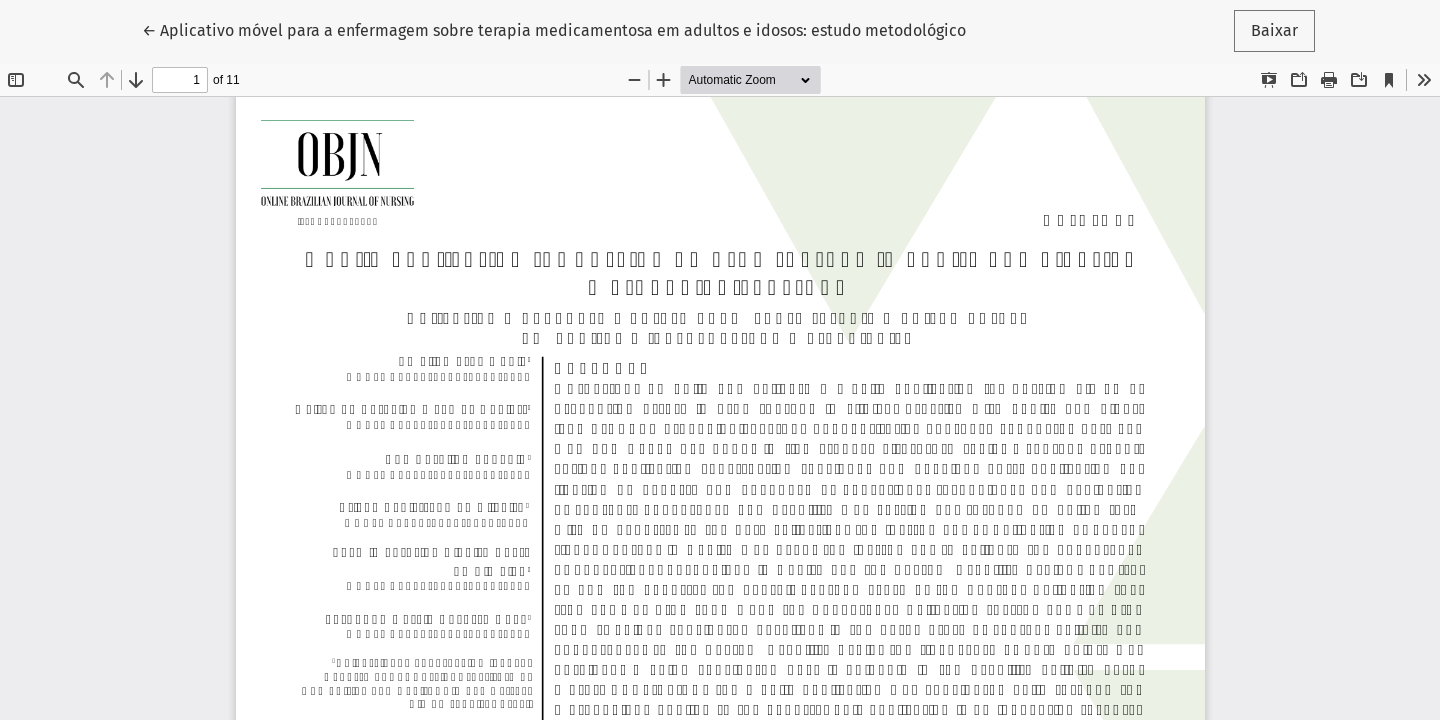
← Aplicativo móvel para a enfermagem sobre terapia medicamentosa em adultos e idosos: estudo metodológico (554, 29)
